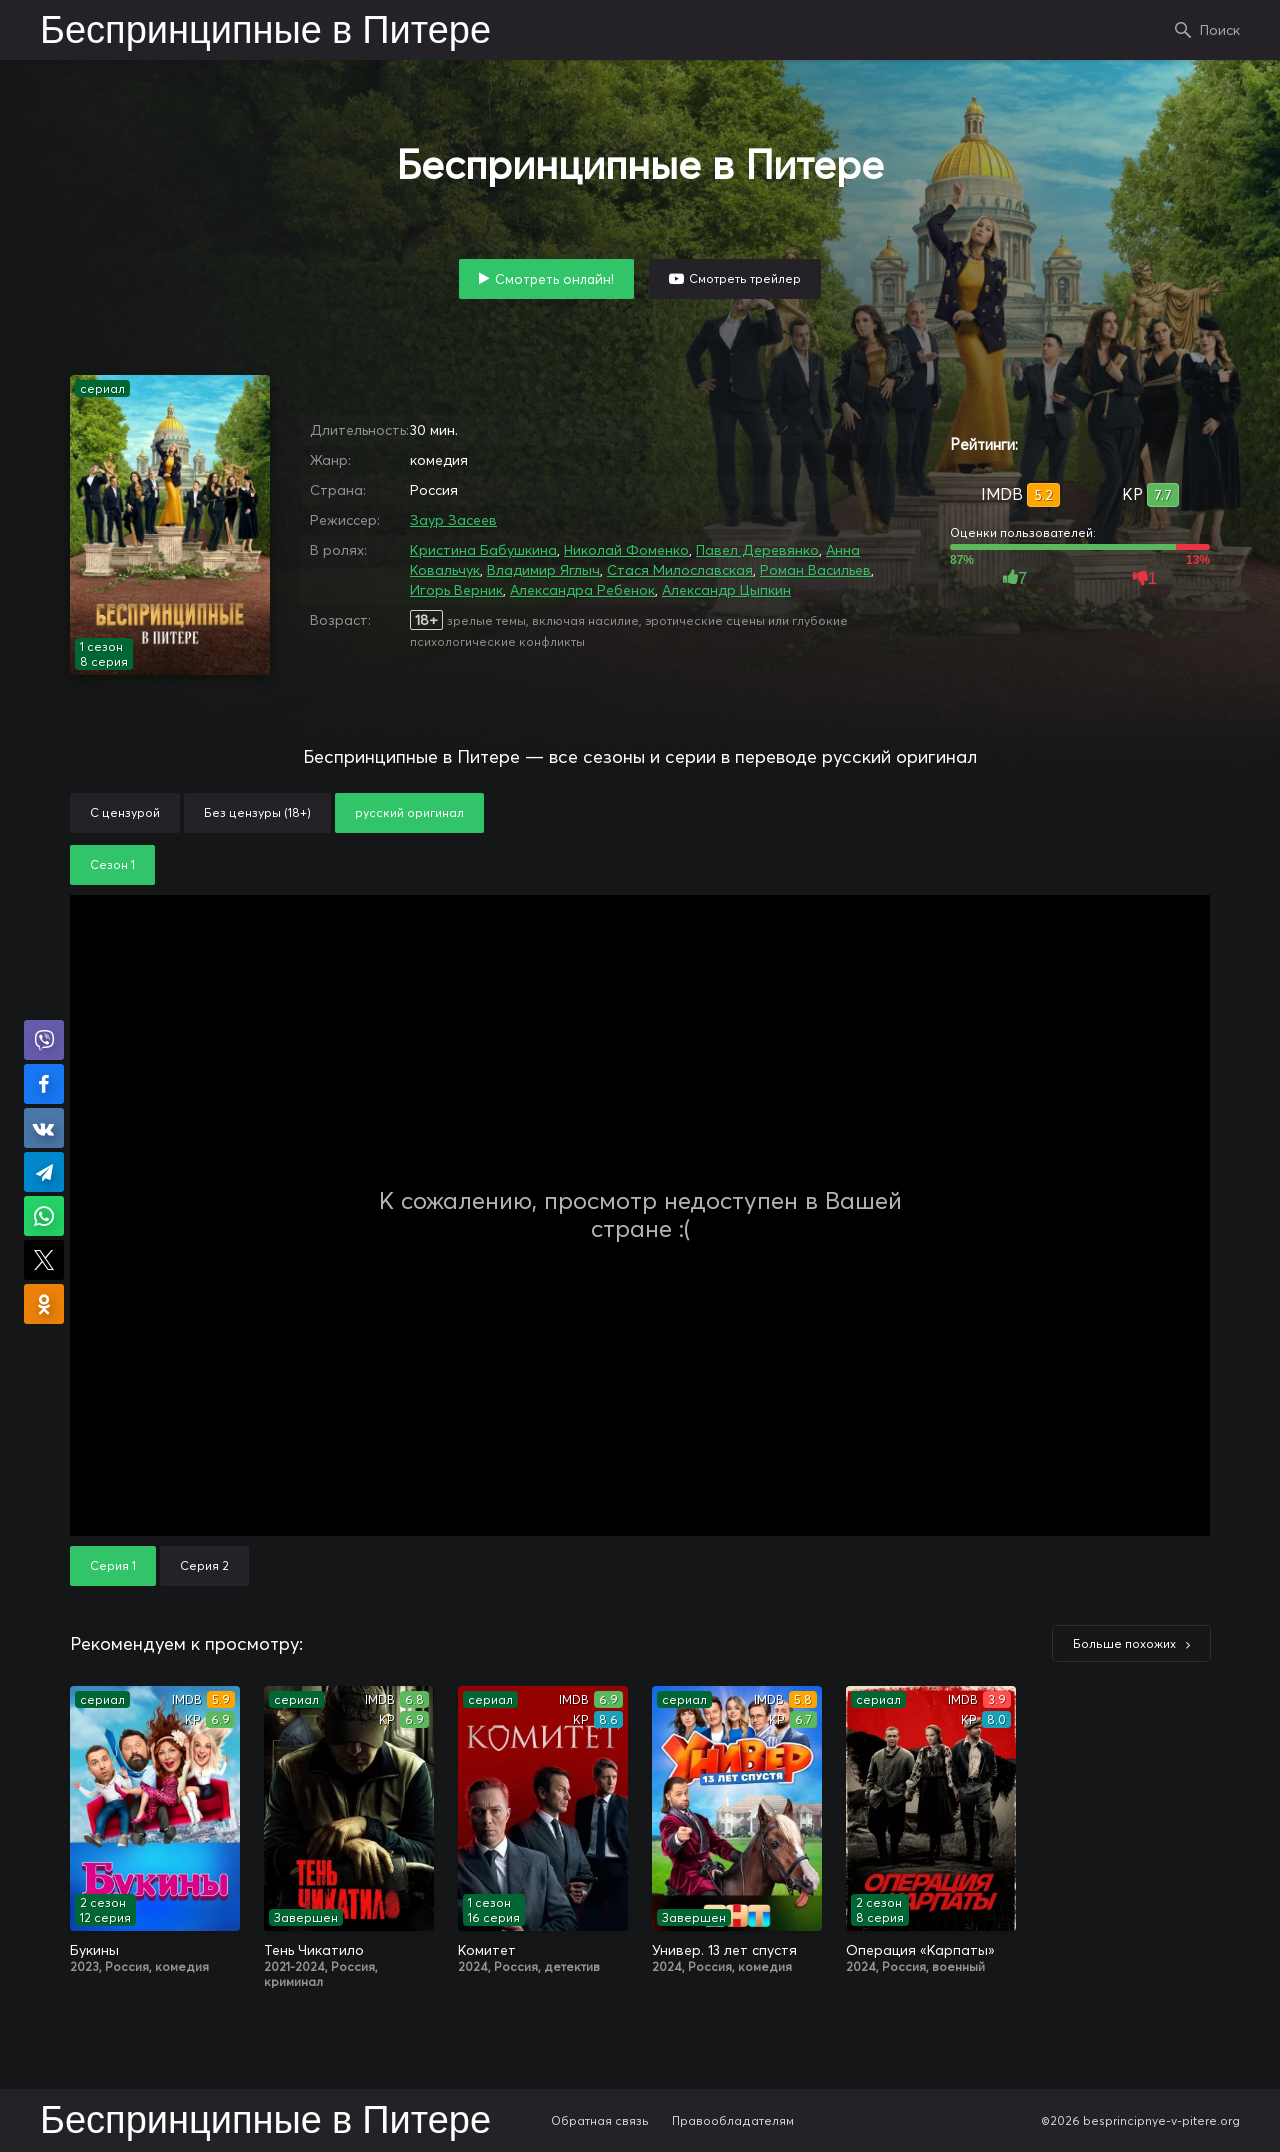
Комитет (487, 1950)
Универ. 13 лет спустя (724, 1950)
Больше (1124, 1643)
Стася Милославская (680, 570)
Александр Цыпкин (726, 590)
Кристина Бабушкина (483, 550)
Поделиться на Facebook (44, 1084)
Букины (94, 1950)
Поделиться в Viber (44, 1040)
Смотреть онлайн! (554, 279)
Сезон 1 (112, 864)
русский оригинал (409, 812)
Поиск (1220, 30)
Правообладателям (733, 2120)
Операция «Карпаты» (920, 1950)
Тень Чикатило (314, 1950)
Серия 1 (113, 1565)
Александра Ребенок (582, 590)
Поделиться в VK (44, 1128)
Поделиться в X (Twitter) (44, 1260)
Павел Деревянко (757, 550)
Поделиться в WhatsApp (44, 1216)
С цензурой (125, 812)
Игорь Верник (456, 590)
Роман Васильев (815, 570)
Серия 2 (204, 1565)
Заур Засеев (453, 520)
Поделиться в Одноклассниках (44, 1304)
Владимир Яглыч (543, 570)
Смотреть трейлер (745, 278)
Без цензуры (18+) (257, 812)
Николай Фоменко (626, 550)
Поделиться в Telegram (44, 1172)
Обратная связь (600, 2120)
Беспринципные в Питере (265, 32)
